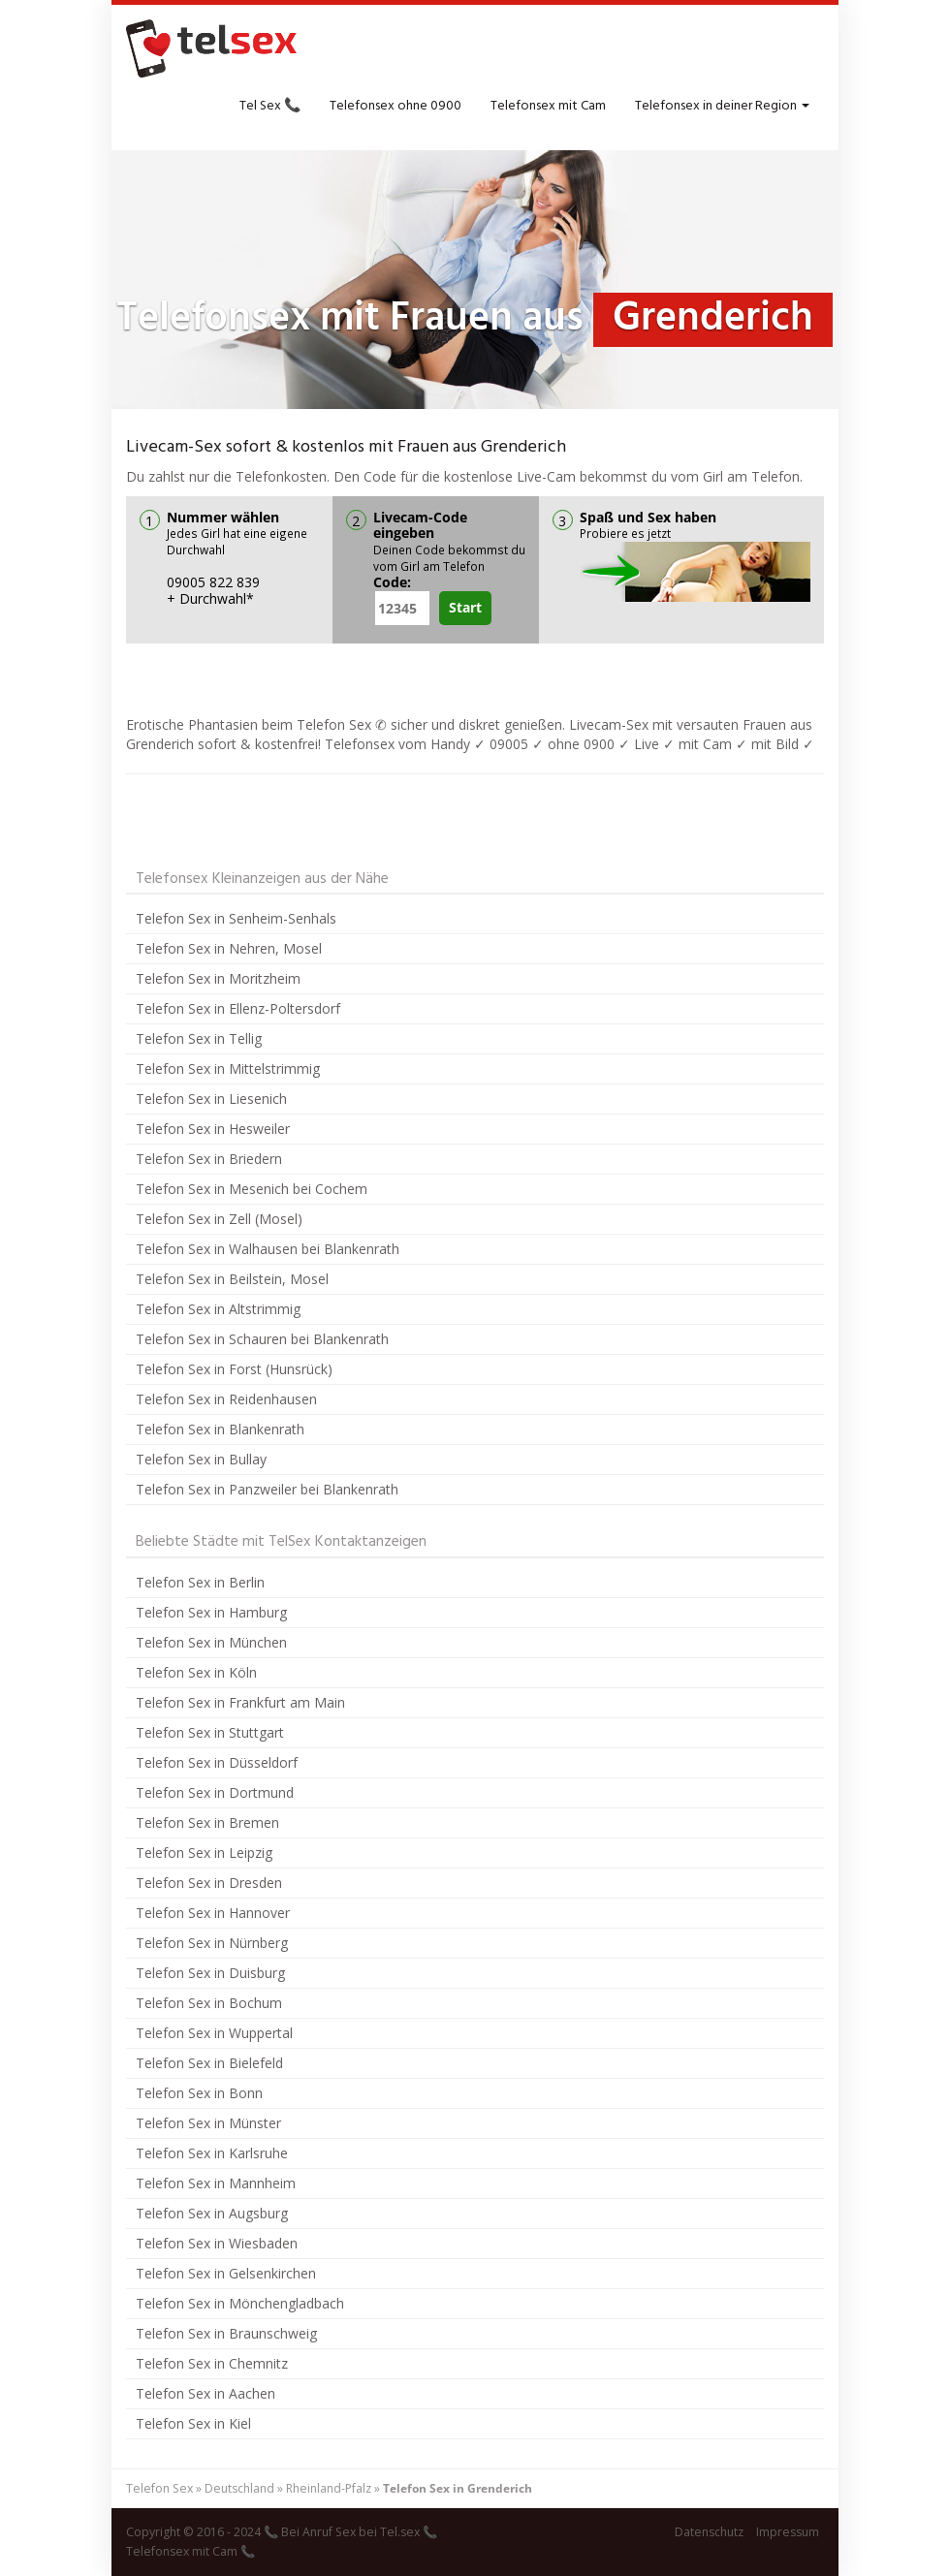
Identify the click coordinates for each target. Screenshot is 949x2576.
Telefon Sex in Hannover (213, 1912)
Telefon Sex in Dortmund (215, 1792)
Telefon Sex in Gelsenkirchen (226, 2273)
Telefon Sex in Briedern (209, 1158)
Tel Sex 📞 (270, 106)
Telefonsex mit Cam (548, 106)
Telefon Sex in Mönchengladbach (240, 2303)
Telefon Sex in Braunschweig (226, 2333)
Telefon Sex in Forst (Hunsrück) (234, 1369)
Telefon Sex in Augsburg (212, 2213)
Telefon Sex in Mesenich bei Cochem (251, 1188)
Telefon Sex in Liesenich (211, 1098)
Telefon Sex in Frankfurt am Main (240, 1702)
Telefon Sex (159, 2488)
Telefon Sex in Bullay (201, 1459)
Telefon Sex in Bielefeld (209, 2063)
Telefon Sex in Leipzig (204, 1852)
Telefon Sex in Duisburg (210, 1972)
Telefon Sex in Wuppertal (214, 2033)
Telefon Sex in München (211, 1642)
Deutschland (239, 2488)
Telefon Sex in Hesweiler (213, 1128)
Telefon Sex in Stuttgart (210, 1732)
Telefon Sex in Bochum (209, 2003)
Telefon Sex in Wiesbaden (217, 2243)
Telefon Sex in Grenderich (457, 2488)
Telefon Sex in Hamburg (211, 1612)
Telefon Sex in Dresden (209, 1882)
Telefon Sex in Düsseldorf (217, 1762)
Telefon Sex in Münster (208, 2123)
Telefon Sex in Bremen (207, 1822)
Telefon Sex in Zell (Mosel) (219, 1218)
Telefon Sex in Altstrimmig (218, 1309)
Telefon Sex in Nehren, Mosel (229, 948)
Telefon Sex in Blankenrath (220, 1429)
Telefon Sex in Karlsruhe (212, 2153)
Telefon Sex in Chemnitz (212, 2363)
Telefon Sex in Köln (196, 1672)
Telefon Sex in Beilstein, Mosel (232, 1279)
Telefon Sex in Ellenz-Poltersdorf (238, 1008)
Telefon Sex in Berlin (200, 1582)
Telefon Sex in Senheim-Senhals (236, 918)
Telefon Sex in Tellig (199, 1038)
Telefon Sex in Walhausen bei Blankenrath (267, 1249)
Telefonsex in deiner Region (722, 106)
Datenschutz (709, 2532)
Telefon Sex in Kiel (193, 2423)
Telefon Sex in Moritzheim (218, 978)
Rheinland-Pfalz (328, 2488)
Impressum (787, 2532)
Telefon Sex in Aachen (205, 2393)
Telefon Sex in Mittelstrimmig (228, 1068)
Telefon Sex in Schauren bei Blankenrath (262, 1339)
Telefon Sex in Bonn (199, 2093)
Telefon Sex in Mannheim (216, 2183)
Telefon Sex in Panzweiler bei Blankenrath (267, 1489)
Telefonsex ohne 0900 (395, 106)
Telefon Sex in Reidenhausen (226, 1399)
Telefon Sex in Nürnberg (212, 1942)
